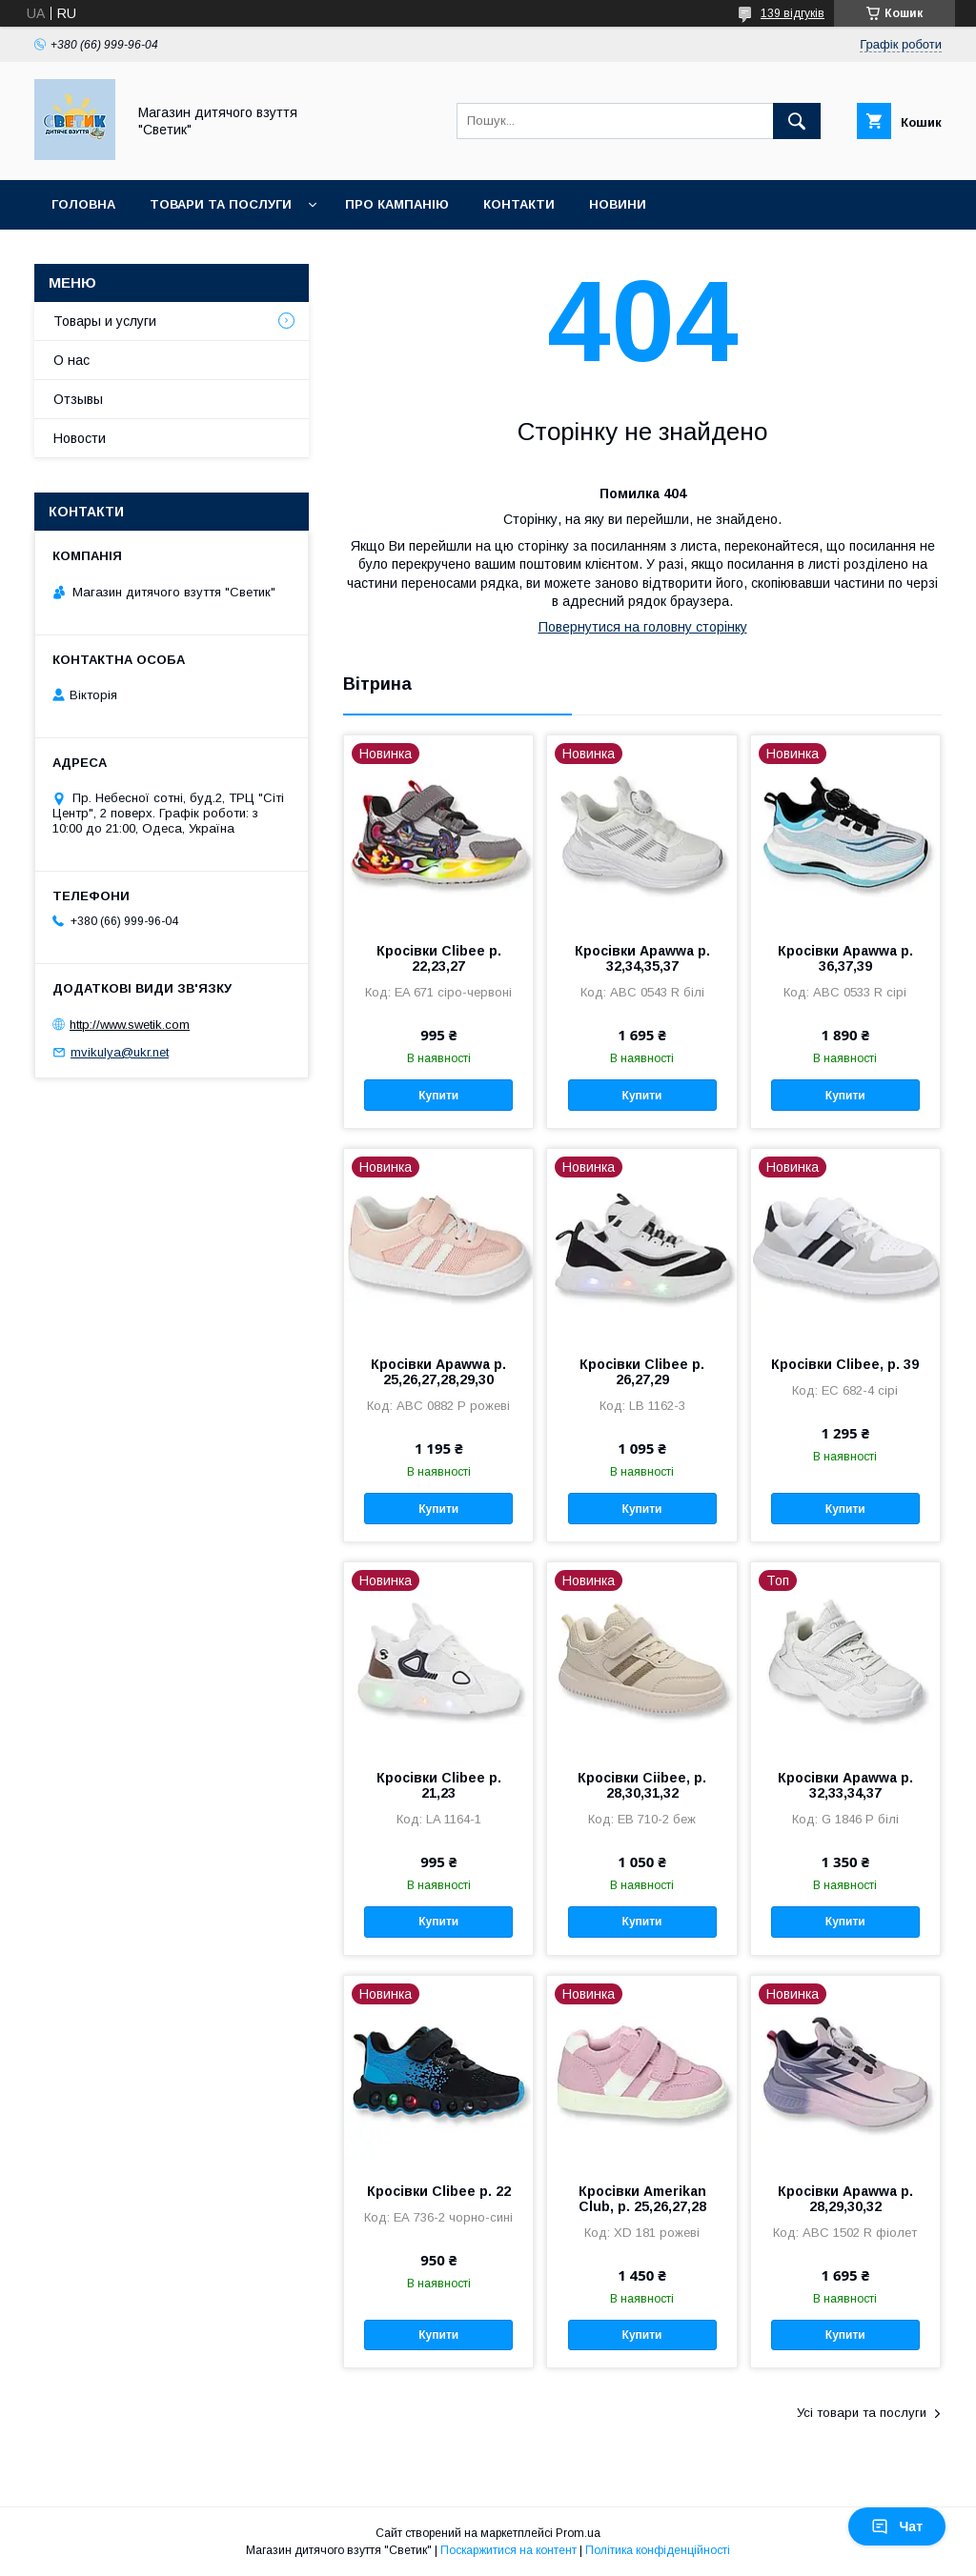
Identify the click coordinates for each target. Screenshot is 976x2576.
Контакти (519, 204)
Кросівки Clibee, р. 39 (845, 1364)
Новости (79, 438)
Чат (897, 2526)
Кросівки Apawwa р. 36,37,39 (845, 958)
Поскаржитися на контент (508, 2550)
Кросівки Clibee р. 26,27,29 (642, 1372)
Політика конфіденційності (657, 2550)
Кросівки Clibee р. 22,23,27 (438, 958)
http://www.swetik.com (130, 1024)
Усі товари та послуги (861, 2412)
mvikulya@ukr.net (120, 1052)
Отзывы (78, 399)
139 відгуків (792, 13)
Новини (617, 204)
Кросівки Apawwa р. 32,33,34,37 (845, 1785)
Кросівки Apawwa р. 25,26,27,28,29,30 (438, 1372)
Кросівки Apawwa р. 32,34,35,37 (642, 958)
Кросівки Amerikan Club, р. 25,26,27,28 (642, 2199)
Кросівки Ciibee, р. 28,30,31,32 (642, 1785)
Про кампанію (397, 204)
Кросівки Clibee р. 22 (439, 2191)
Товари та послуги (221, 204)
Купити (438, 1095)
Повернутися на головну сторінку (643, 626)
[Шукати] (797, 121)
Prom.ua (578, 2533)
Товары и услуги (104, 321)
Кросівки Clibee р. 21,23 (438, 1785)
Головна (83, 204)
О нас (71, 360)
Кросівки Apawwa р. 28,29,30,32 (845, 2199)
